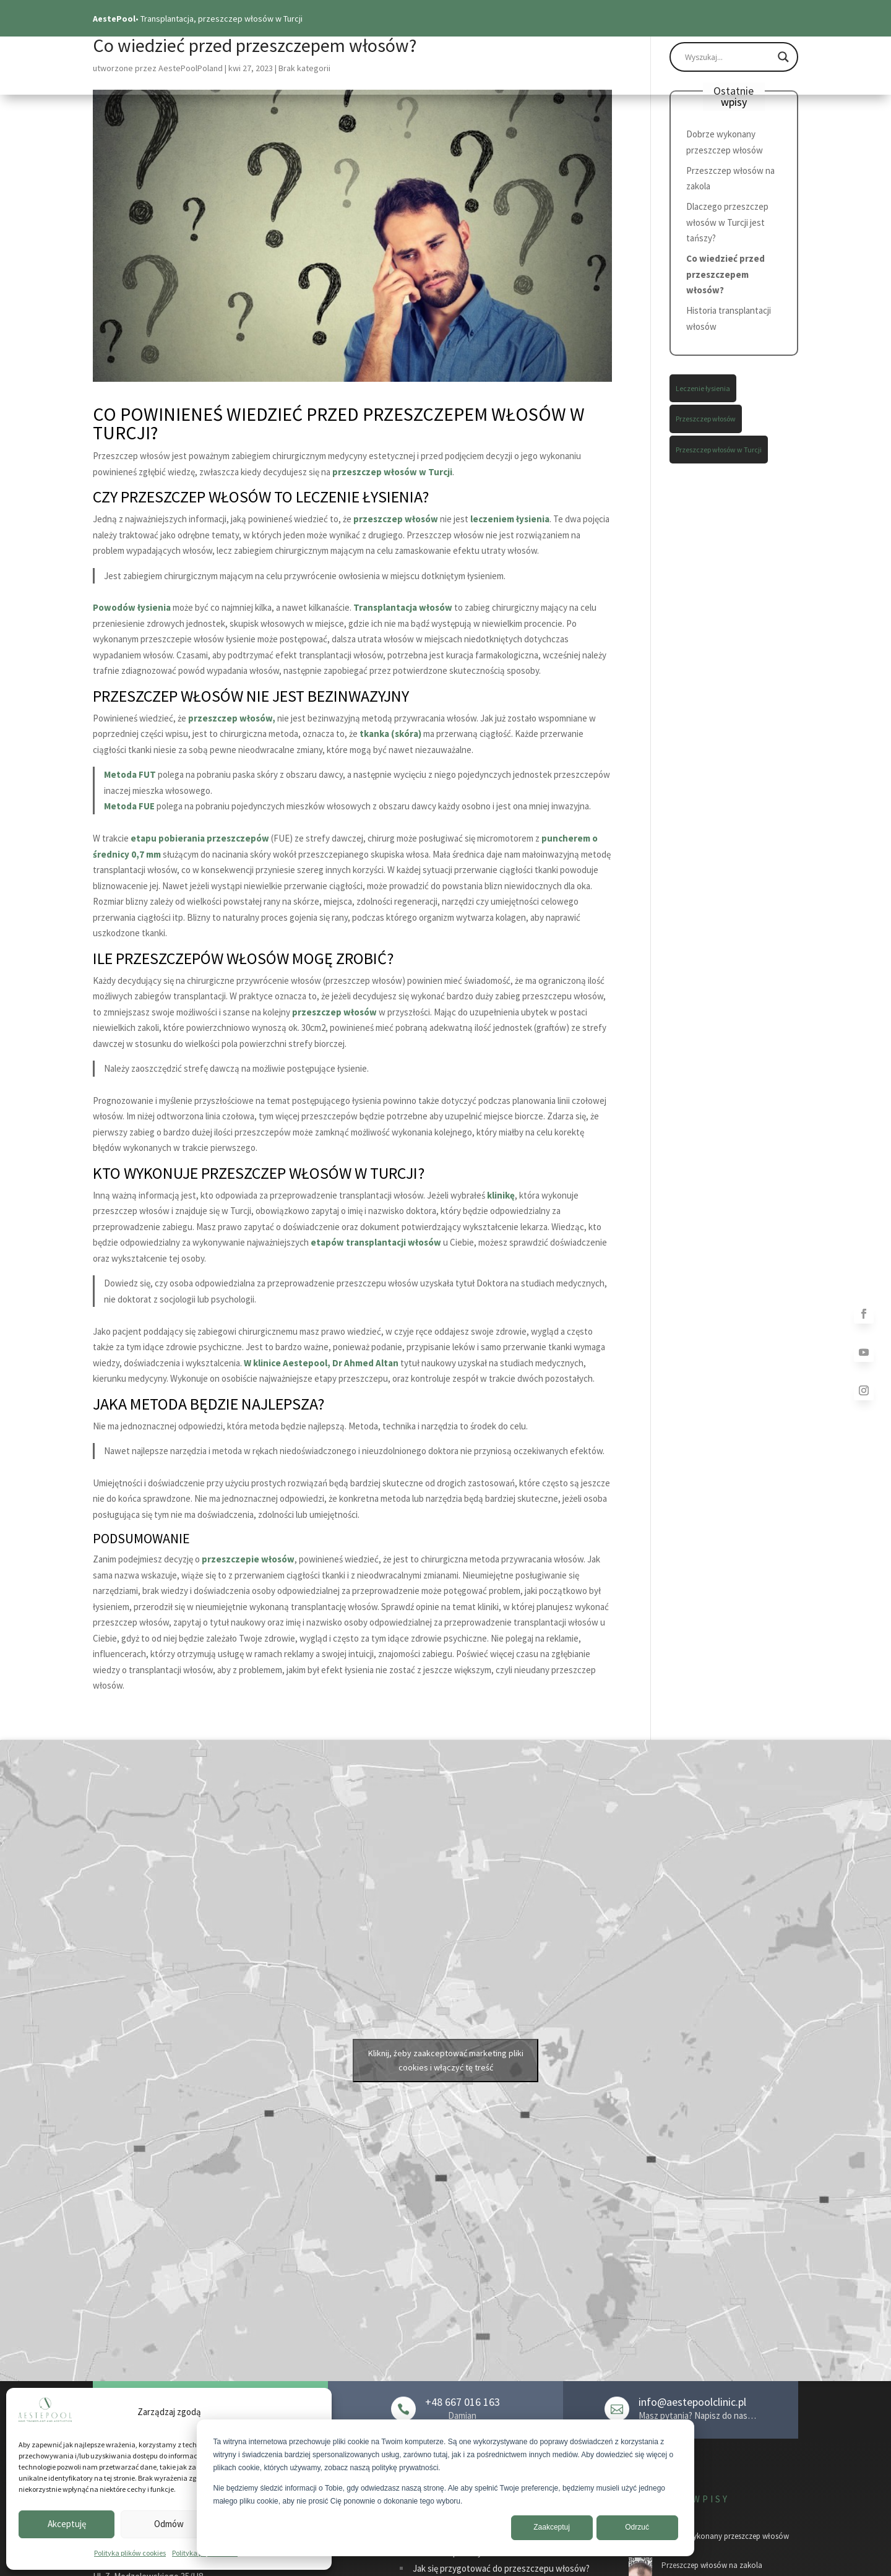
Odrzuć (637, 2527)
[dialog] (445, 2487)
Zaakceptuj (551, 2527)
